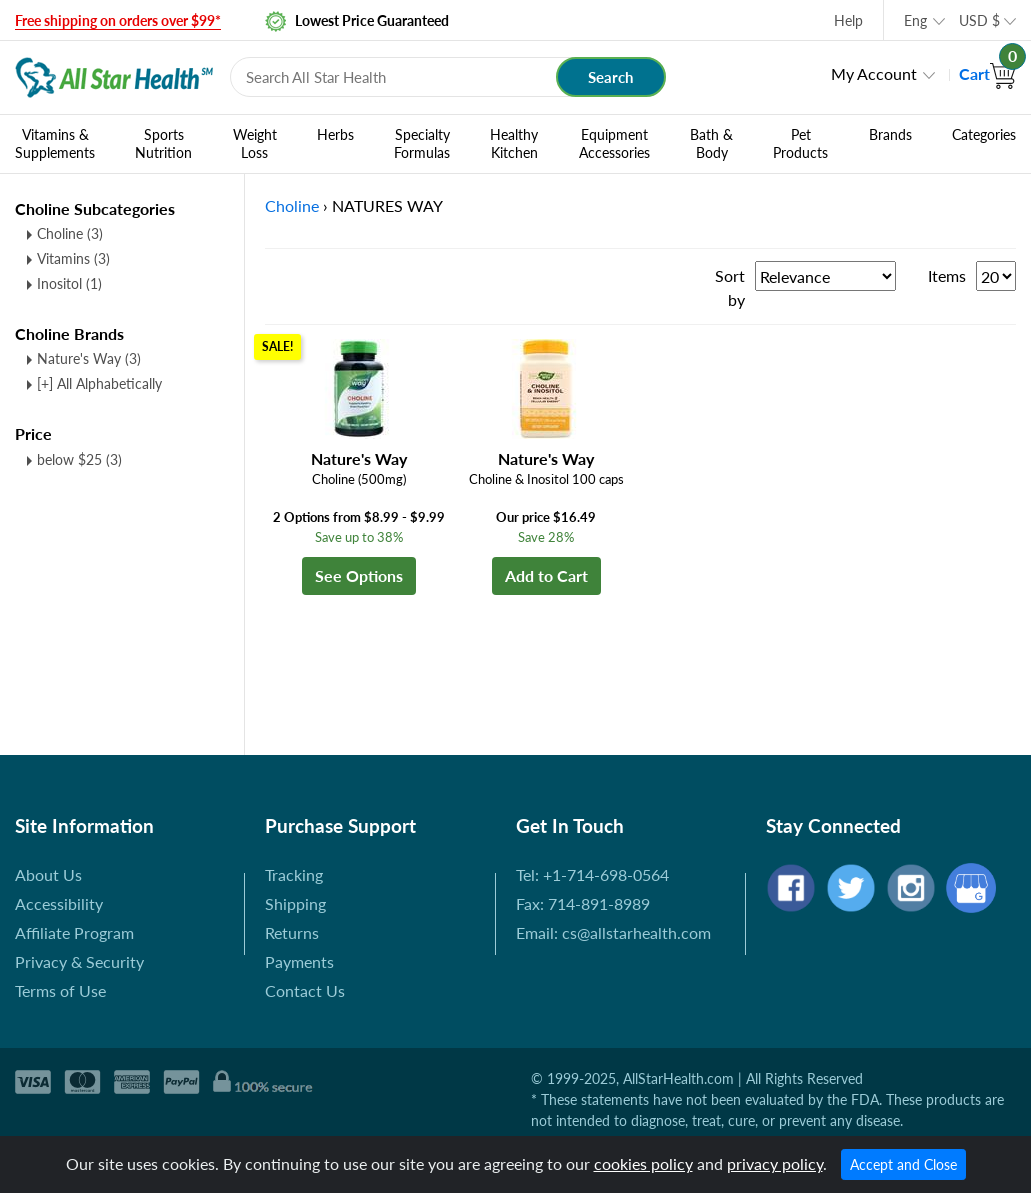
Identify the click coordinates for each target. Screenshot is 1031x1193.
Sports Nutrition (163, 144)
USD (979, 20)
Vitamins (73, 258)
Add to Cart (546, 575)
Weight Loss (255, 144)
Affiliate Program (74, 932)
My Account (874, 73)
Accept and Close (903, 1164)
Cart (987, 73)
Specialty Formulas (422, 144)
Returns (292, 932)
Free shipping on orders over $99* (118, 20)
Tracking (294, 874)
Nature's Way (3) (89, 358)
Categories (984, 135)
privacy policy (775, 1163)
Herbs (335, 135)
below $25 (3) (79, 459)
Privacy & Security (79, 961)
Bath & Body (711, 144)
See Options (359, 575)
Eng (915, 20)
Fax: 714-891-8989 (583, 903)
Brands (890, 135)
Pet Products (800, 144)
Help (848, 20)
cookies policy (643, 1163)
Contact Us (305, 990)
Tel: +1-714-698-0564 (592, 874)
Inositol (69, 283)
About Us (48, 874)
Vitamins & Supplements (55, 144)
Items (947, 275)
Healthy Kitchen (514, 144)
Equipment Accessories (614, 144)
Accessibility (59, 903)
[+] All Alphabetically (99, 383)
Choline (70, 233)
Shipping (295, 903)
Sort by (730, 287)
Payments (299, 961)
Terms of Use (60, 990)
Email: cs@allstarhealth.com (613, 932)
